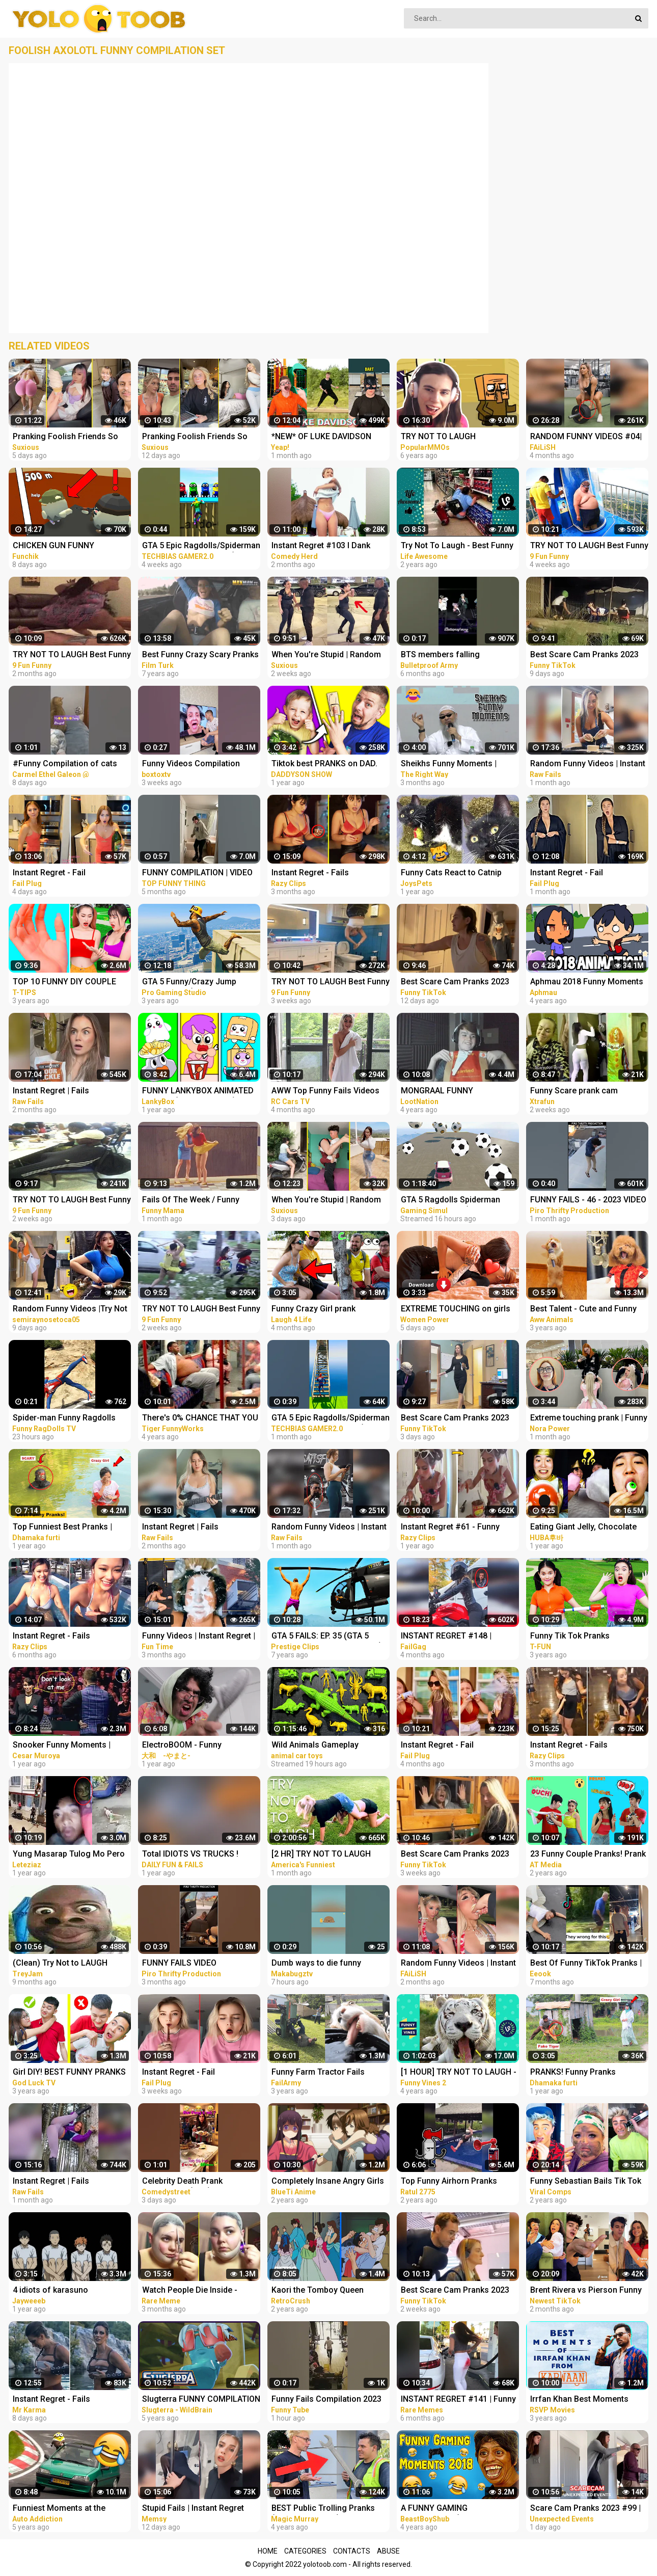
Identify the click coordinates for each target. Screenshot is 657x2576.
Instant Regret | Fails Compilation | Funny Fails (59, 1091)
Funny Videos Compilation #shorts (191, 764)
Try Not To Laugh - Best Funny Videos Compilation (457, 546)
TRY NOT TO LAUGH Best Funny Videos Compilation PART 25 (72, 655)
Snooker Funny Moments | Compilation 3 (62, 1746)
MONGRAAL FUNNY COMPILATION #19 (437, 1091)
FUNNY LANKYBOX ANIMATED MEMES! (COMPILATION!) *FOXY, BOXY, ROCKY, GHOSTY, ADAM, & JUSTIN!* (199, 1091)
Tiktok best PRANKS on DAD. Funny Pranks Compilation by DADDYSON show (325, 764)
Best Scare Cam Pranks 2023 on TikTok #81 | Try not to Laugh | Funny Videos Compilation (455, 982)
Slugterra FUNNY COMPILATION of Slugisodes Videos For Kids (201, 2400)
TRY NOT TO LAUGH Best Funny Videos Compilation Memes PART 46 (201, 1310)
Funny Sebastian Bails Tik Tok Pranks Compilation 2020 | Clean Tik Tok (585, 2182)
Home (268, 2551)
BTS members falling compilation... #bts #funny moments (450, 655)
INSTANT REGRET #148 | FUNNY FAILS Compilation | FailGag (451, 1637)
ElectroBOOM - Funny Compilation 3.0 (182, 1746)
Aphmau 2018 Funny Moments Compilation (586, 982)
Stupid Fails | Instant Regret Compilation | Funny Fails (193, 2509)
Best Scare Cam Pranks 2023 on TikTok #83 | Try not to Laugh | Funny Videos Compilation (584, 655)
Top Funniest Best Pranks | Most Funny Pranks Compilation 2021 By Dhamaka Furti (70, 1528)
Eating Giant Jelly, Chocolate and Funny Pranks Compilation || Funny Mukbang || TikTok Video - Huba (587, 1528)
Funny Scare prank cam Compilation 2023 (574, 1091)
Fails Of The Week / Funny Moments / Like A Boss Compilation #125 (190, 1200)
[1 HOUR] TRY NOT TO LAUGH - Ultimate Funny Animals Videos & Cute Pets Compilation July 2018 (458, 2073)
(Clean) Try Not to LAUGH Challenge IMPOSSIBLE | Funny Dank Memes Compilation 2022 (71, 1964)
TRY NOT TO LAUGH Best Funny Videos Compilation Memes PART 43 (330, 982)
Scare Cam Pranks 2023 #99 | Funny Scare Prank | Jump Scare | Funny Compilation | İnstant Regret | (585, 2509)
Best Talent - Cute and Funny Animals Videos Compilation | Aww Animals (585, 1310)
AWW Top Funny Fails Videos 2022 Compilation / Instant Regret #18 (325, 1091)
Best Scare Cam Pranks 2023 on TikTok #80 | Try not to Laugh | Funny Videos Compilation (455, 2291)
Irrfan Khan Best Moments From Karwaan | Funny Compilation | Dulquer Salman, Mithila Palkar (586, 2400)
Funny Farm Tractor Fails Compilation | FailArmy (318, 2073)
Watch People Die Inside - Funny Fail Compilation (189, 2291)
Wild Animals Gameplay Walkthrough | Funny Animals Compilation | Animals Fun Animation (325, 1746)
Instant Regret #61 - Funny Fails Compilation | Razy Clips (456, 1528)
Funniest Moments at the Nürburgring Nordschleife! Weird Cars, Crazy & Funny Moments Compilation (62, 2509)
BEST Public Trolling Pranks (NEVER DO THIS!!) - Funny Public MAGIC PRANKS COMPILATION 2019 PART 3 (323, 2509)
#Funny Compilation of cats (65, 763)
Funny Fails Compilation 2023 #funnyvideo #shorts (326, 2400)
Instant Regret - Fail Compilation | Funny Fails (59, 873)
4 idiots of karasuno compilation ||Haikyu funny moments (62, 2291)
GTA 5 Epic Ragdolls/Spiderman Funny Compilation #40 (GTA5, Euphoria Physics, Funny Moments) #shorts (330, 1419)
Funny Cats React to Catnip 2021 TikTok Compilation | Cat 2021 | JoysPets (456, 873)
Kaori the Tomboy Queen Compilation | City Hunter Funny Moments (330, 2291)
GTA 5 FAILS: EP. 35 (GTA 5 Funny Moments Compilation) (326, 1637)
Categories (305, 2551)
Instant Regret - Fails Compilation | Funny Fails (318, 873)
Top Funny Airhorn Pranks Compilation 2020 (449, 2182)
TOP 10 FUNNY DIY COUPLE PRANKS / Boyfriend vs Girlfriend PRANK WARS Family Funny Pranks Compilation (70, 982)
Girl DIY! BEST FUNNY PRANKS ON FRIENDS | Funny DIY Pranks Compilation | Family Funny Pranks (71, 2073)
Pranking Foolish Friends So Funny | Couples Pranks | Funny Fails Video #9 (71, 437)
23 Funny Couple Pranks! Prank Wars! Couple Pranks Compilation (588, 1855)
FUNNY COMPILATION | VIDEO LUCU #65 (197, 873)
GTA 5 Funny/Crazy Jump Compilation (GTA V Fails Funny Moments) (200, 982)
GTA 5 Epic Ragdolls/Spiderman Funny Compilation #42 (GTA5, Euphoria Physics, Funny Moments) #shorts (201, 546)
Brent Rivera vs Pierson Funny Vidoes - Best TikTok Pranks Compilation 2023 (586, 2291)
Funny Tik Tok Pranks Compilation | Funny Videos (581, 1637)
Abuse (388, 2551)
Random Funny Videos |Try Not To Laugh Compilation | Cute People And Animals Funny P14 (70, 1310)
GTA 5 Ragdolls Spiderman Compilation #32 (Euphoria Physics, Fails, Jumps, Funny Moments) (454, 1200)
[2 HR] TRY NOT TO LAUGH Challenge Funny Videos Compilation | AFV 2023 (321, 1855)
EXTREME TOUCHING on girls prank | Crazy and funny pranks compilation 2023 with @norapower (458, 1310)
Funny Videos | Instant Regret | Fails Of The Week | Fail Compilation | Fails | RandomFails (198, 1637)
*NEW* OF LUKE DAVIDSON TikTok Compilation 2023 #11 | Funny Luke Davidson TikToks (328, 437)
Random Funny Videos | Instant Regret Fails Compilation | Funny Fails (458, 1964)
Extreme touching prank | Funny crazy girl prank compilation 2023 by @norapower (588, 1419)
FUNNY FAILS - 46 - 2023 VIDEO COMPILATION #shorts (588, 1200)
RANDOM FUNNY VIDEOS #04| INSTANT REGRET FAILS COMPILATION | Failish (586, 437)
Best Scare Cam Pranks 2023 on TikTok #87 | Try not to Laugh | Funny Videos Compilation (455, 1419)
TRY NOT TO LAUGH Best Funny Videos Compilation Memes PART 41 (589, 546)
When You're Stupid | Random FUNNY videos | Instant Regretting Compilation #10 (326, 1200)
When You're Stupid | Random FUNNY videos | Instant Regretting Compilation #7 (326, 655)
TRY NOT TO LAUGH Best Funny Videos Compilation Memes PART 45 (72, 1200)
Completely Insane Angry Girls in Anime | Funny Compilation (327, 2182)
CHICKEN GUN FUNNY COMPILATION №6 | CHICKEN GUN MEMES (67, 546)
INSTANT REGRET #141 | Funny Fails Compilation (458, 2400)
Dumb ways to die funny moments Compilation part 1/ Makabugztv (326, 1964)
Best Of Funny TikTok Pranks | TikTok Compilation (586, 1964)
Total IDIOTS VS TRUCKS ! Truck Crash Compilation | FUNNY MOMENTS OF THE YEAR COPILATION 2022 (191, 1855)
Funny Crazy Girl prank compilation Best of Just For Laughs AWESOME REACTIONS (329, 1310)
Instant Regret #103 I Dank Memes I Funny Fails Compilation (320, 546)
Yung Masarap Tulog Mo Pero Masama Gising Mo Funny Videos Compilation (69, 1855)
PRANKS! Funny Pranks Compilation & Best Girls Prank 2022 (587, 2073)
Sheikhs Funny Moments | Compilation (449, 764)
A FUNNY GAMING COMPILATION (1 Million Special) (445, 2509)
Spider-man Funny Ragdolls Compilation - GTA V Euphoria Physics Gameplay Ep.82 (68, 1419)
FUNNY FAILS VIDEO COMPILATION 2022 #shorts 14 (200, 1964)
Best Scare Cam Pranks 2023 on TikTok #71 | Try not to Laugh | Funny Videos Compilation (455, 1855)
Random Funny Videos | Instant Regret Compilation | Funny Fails (587, 764)
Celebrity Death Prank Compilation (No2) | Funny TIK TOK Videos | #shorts (198, 2182)
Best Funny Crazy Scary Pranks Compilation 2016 (200, 655)
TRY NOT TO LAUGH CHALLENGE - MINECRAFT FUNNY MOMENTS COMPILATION (450, 437)
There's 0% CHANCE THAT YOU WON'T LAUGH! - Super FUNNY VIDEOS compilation (200, 1419)
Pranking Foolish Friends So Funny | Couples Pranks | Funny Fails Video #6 (200, 437)
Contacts (351, 2551)
